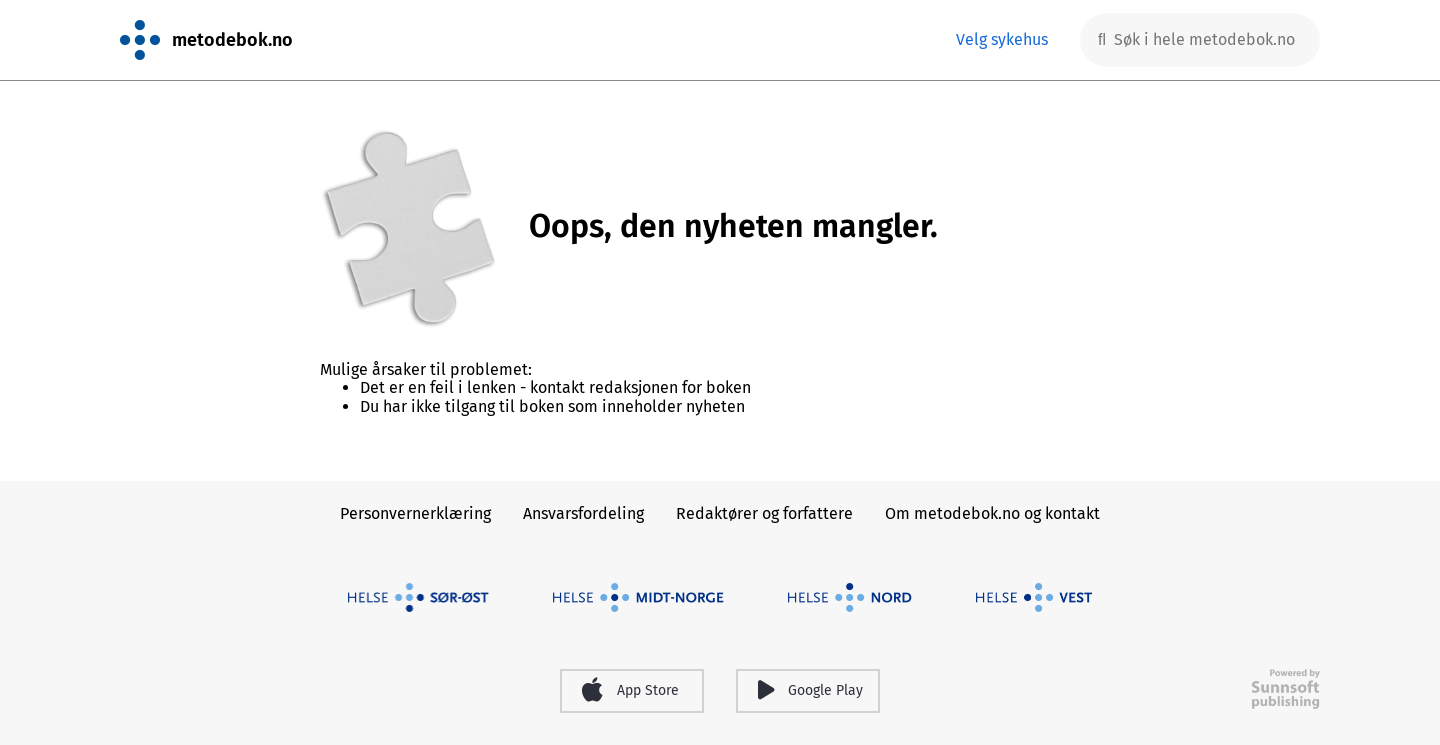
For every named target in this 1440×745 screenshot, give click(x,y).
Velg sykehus (1002, 39)
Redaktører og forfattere (764, 513)
